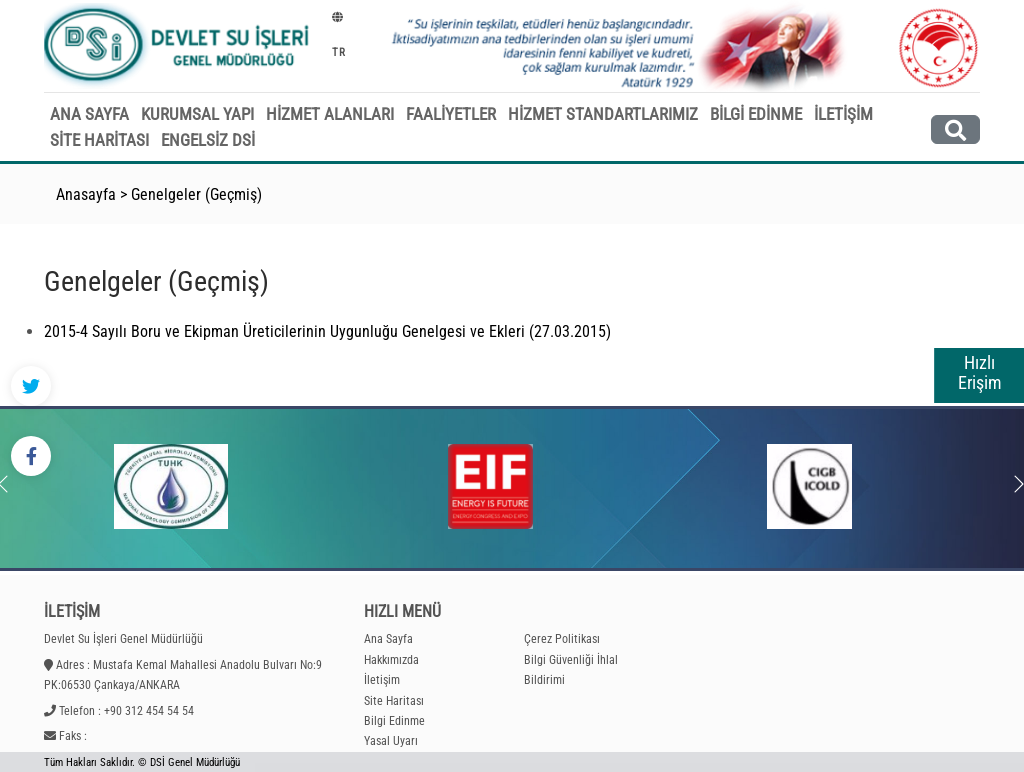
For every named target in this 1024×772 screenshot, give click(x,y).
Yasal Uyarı (391, 741)
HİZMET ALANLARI (330, 114)
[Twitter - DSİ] (31, 386)
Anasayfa (86, 194)
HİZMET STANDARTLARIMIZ (603, 114)
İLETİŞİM (843, 114)
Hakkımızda (391, 660)
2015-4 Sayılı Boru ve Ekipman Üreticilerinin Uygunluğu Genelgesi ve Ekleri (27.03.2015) (327, 331)
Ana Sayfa (388, 639)
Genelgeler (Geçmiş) (196, 194)
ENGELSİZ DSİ (208, 140)
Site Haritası (394, 701)
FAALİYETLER (451, 114)
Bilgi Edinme (394, 721)
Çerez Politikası (562, 639)
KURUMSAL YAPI (197, 114)
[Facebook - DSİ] (31, 456)
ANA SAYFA (89, 114)
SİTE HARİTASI (99, 140)
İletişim (382, 680)
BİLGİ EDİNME (756, 114)
